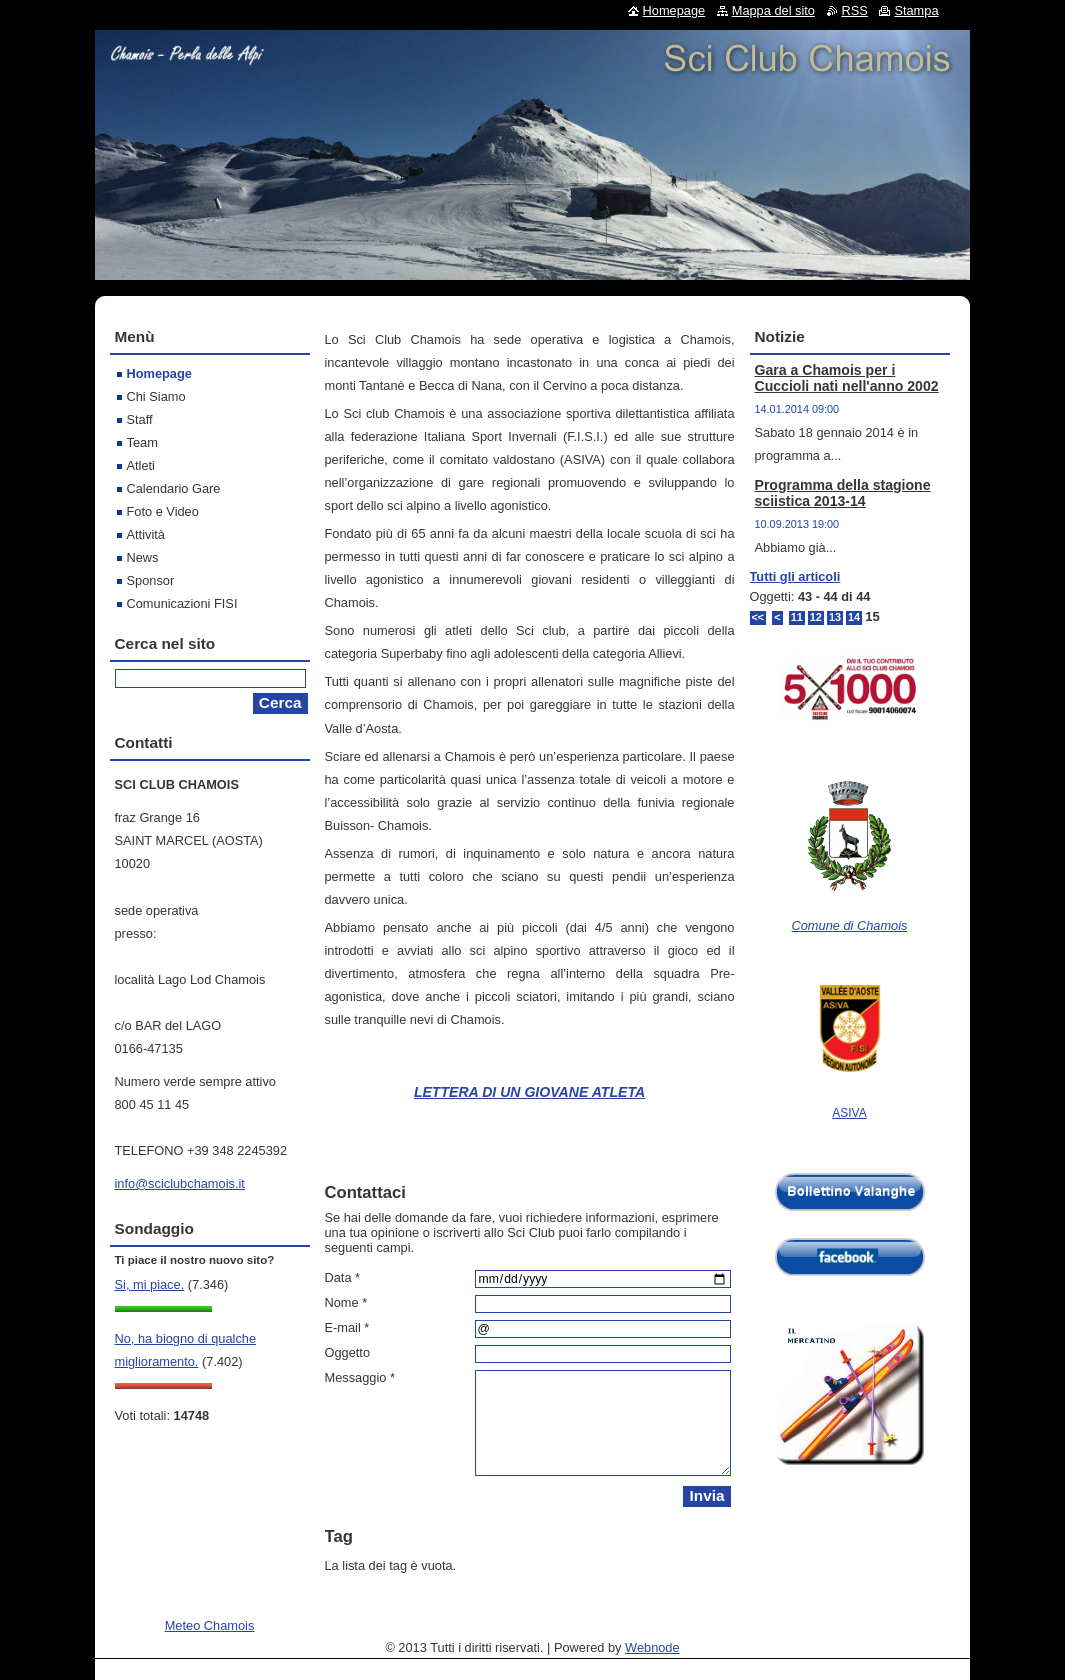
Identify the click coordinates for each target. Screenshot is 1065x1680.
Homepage (159, 373)
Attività (146, 534)
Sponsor (151, 580)
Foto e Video (163, 511)
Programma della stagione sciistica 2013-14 (843, 493)
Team (142, 442)
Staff (140, 419)
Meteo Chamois (210, 1625)
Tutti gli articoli (795, 576)
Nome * (346, 1302)
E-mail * (347, 1327)
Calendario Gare (174, 488)
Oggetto (348, 1352)
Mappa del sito (773, 10)
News (143, 557)
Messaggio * (360, 1377)
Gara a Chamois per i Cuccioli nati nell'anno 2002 (847, 378)
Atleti (141, 465)
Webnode (652, 1647)
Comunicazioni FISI (182, 603)
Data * (343, 1277)
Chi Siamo (156, 396)
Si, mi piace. (150, 1284)
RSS (855, 10)
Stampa (916, 10)
